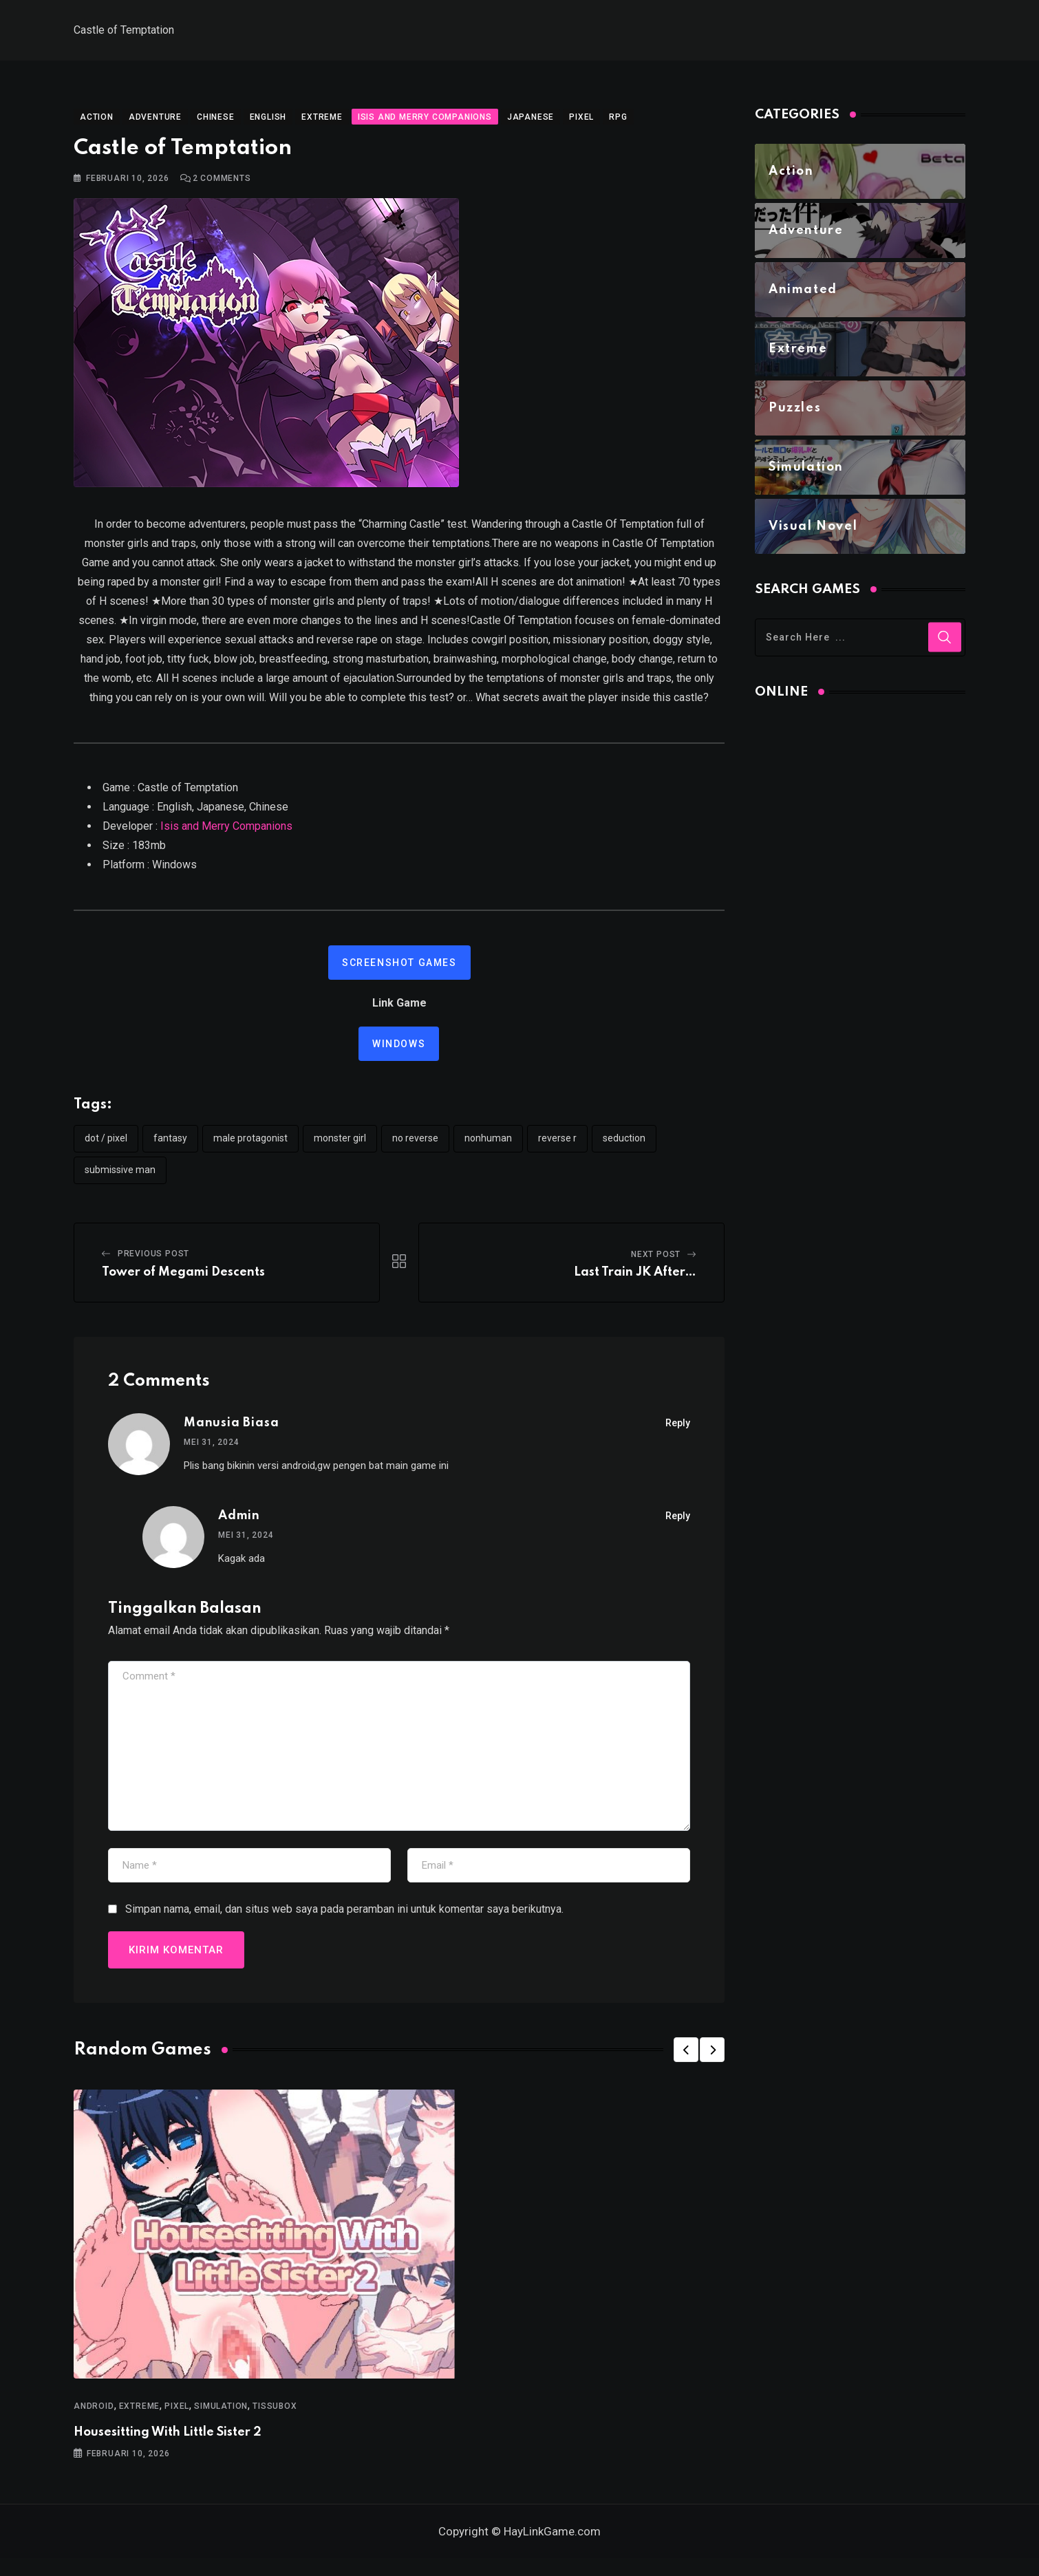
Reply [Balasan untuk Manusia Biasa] (677, 1431)
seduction (624, 1146)
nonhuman (488, 1146)
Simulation (221, 2415)
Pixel (176, 2415)
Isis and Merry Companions (226, 834)
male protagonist (250, 1146)
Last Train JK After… (635, 1281)
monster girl (340, 1146)
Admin (239, 1524)
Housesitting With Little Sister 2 (167, 2441)
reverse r (557, 1146)
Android (94, 2415)
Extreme (139, 2415)
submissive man (120, 1178)
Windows (398, 1052)
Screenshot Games (399, 971)
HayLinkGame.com (552, 2549)
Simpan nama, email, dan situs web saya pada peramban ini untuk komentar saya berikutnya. (344, 1917)
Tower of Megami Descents (183, 1281)
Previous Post (153, 1262)
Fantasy (170, 1146)
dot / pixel (106, 1146)
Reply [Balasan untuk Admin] (677, 1524)
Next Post (656, 1263)
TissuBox (275, 2415)
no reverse (415, 1146)
